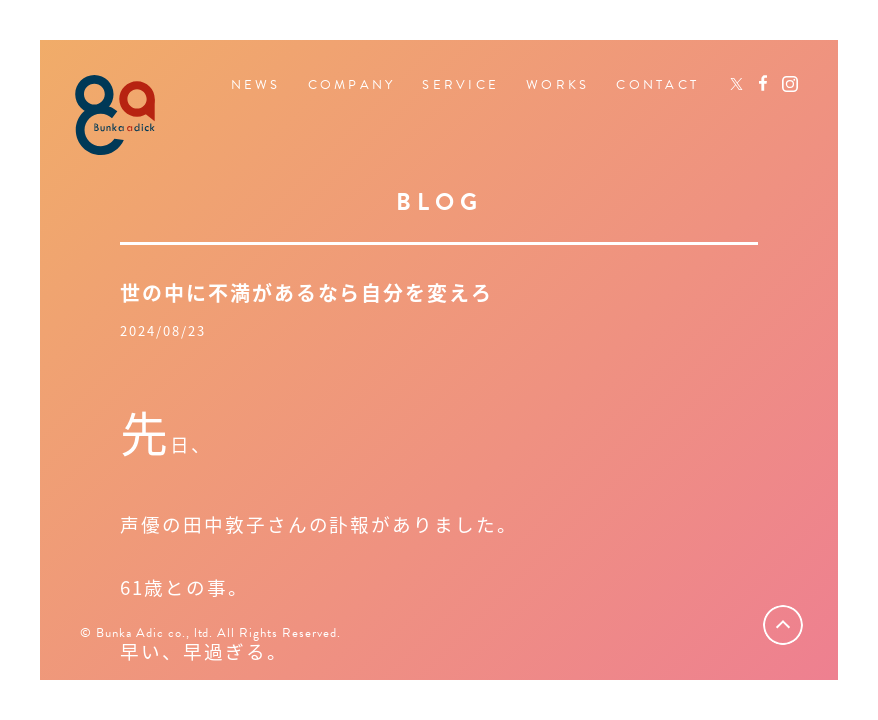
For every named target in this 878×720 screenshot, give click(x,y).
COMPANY (352, 85)
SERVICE (460, 85)
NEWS (256, 85)
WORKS (557, 85)
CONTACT (657, 85)
